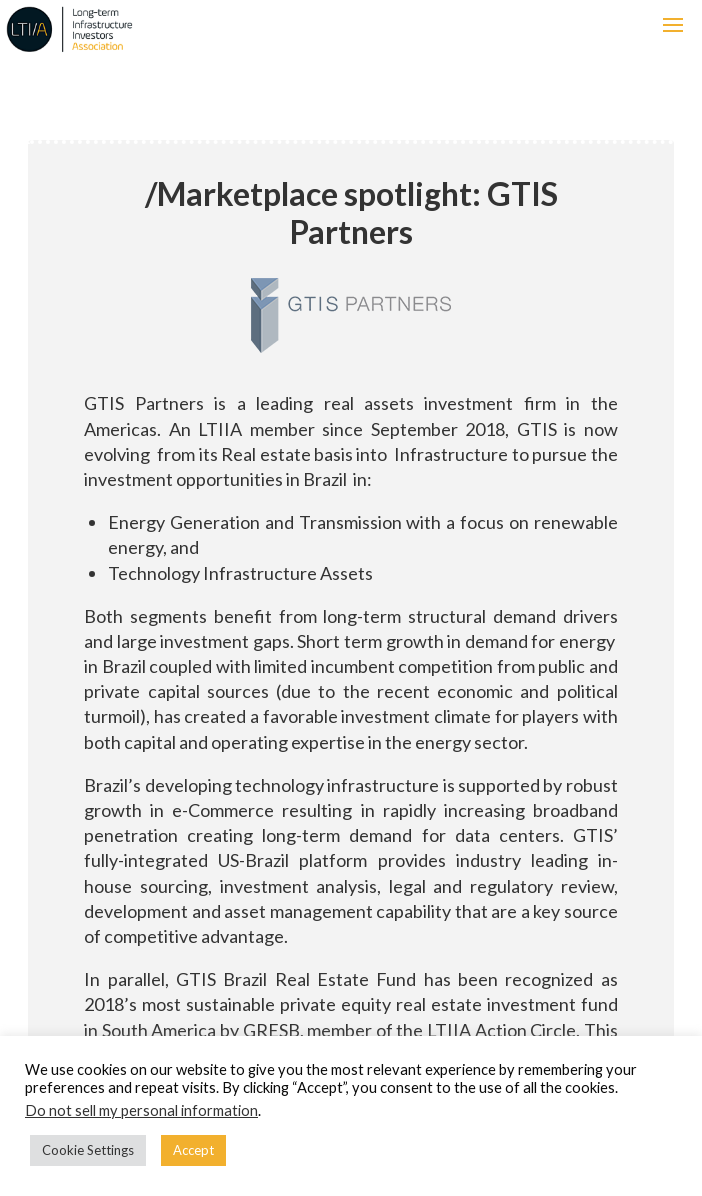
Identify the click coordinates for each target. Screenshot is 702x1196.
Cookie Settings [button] (88, 1150)
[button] (673, 25)
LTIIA (140, 29)
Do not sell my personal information (141, 1110)
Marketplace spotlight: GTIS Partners (351, 212)
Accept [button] (193, 1150)
